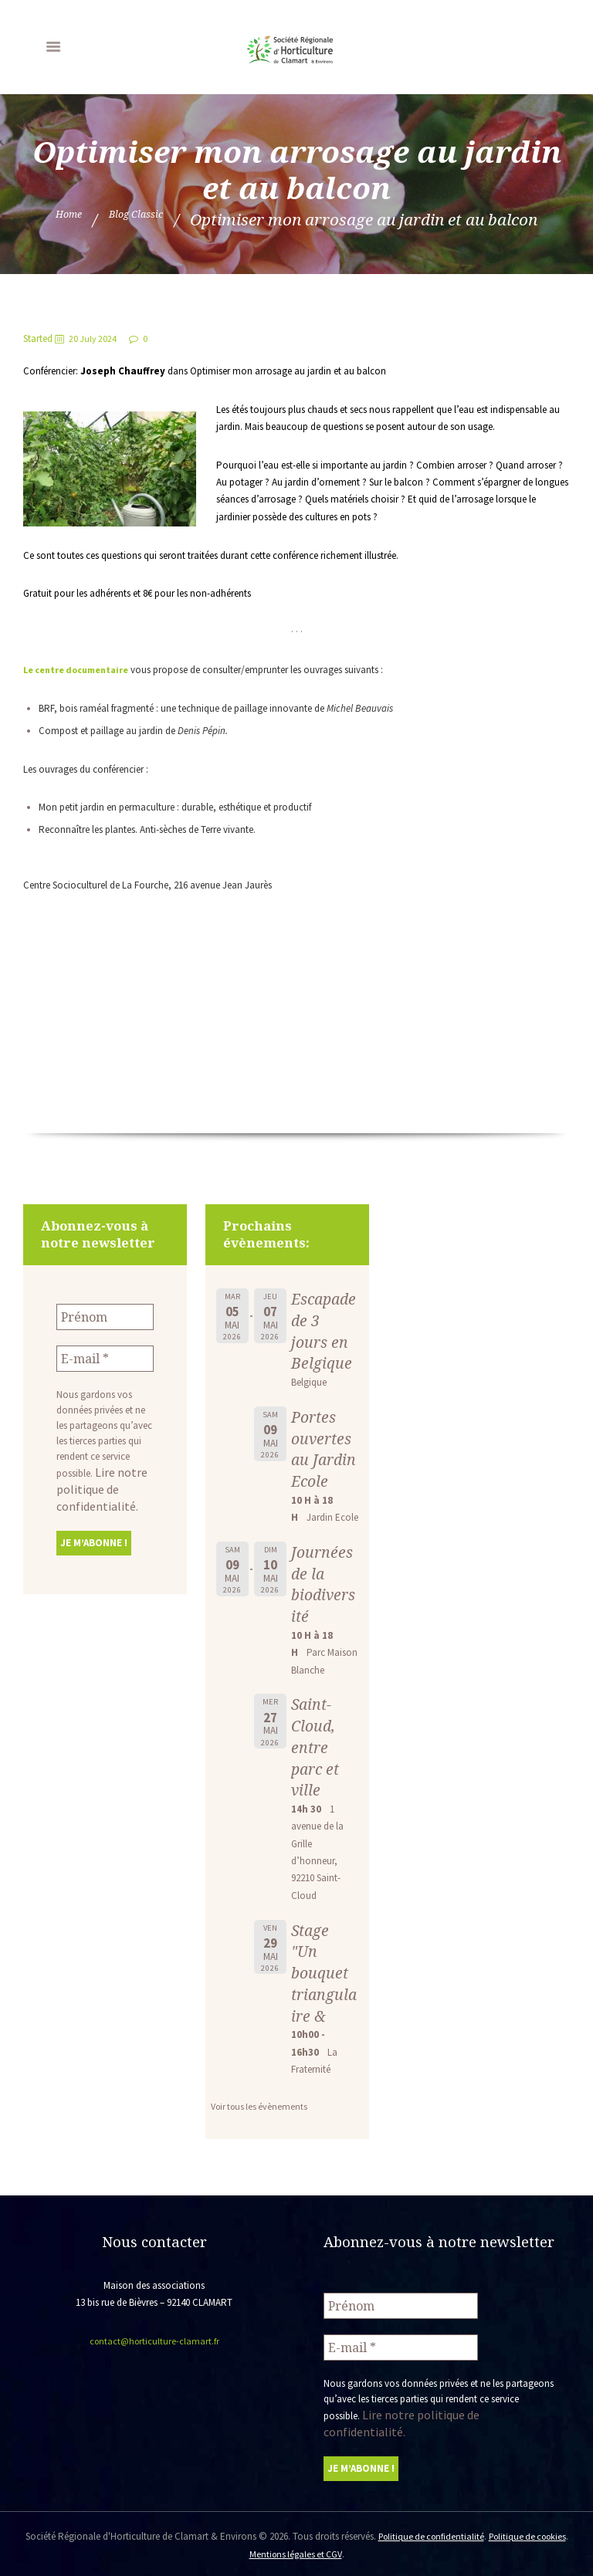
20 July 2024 (95, 338)
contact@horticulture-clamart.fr (154, 2362)
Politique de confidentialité (446, 2533)
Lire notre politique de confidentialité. (95, 1481)
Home (51, 219)
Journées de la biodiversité (323, 1605)
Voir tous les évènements (262, 2127)
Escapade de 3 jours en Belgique (322, 1330)
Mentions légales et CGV (314, 2550)
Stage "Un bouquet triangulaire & (321, 1993)
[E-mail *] (105, 1354)
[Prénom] (105, 1315)
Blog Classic (145, 219)
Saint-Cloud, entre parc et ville (317, 1768)
